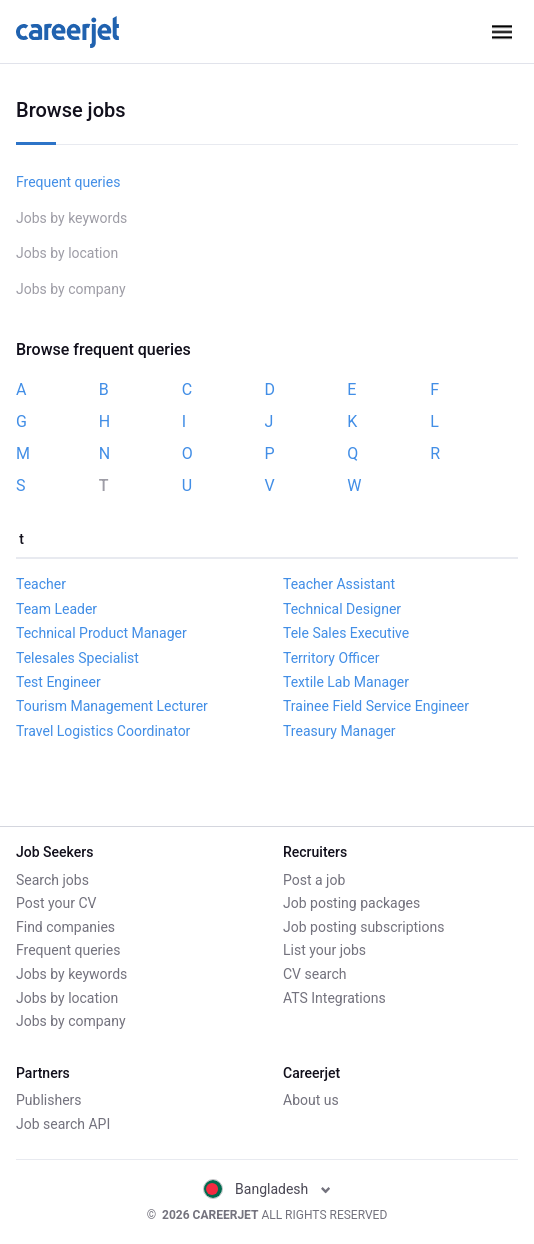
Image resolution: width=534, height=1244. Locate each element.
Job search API (63, 1124)
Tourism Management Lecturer (112, 706)
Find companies (65, 927)
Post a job (314, 880)
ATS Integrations (334, 998)
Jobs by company (71, 289)
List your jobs (324, 950)
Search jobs (52, 880)
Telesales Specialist (77, 658)
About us (311, 1100)
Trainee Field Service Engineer (376, 706)
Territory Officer (331, 658)
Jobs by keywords (71, 218)
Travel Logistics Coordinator (103, 731)
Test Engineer (58, 682)
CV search (314, 974)
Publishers (49, 1100)
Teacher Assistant (339, 584)
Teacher (41, 584)
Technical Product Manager (101, 633)
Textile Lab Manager (346, 682)
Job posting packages (351, 903)
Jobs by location (67, 253)
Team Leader (56, 609)
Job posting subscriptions (363, 927)
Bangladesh (267, 1189)
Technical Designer (342, 609)
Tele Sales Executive (346, 633)
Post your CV (56, 903)
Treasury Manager (339, 731)
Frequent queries (68, 182)
